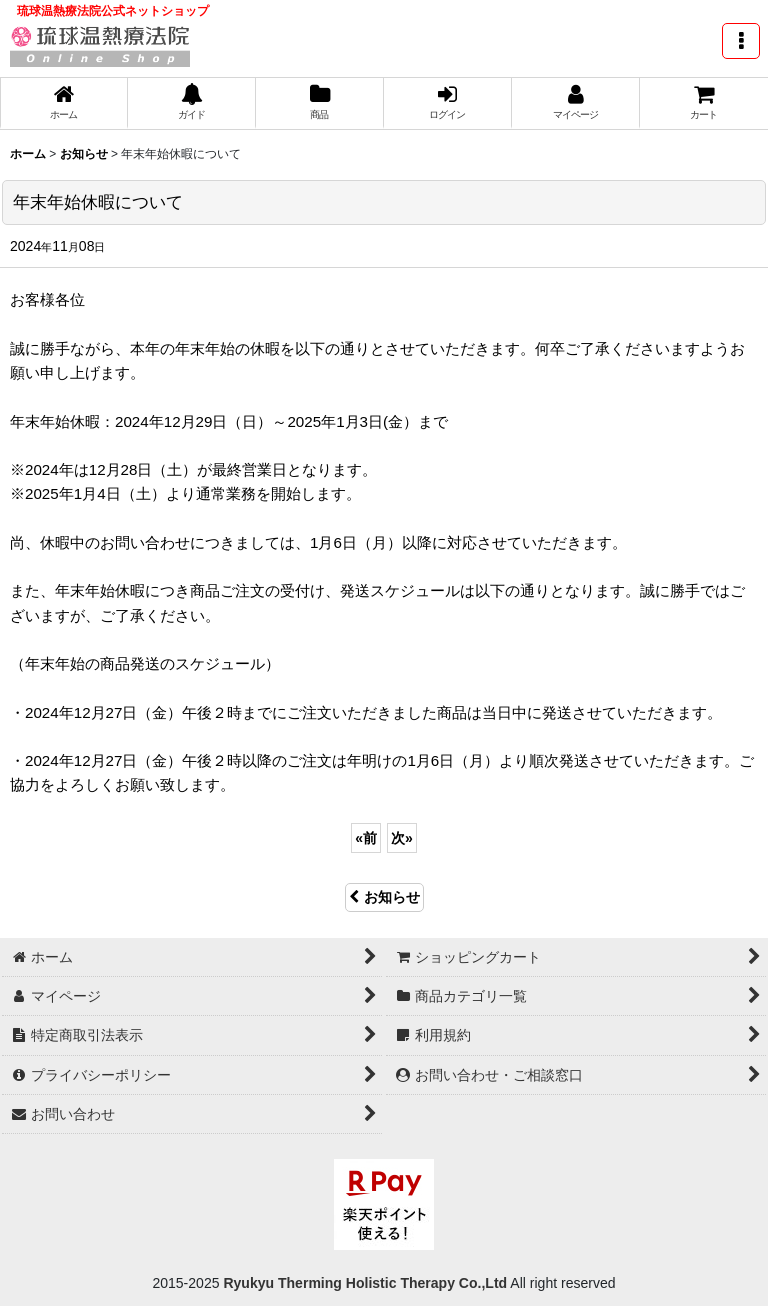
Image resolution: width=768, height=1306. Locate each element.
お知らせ (384, 897)
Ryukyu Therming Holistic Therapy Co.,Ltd (364, 1283)
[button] (741, 41)
